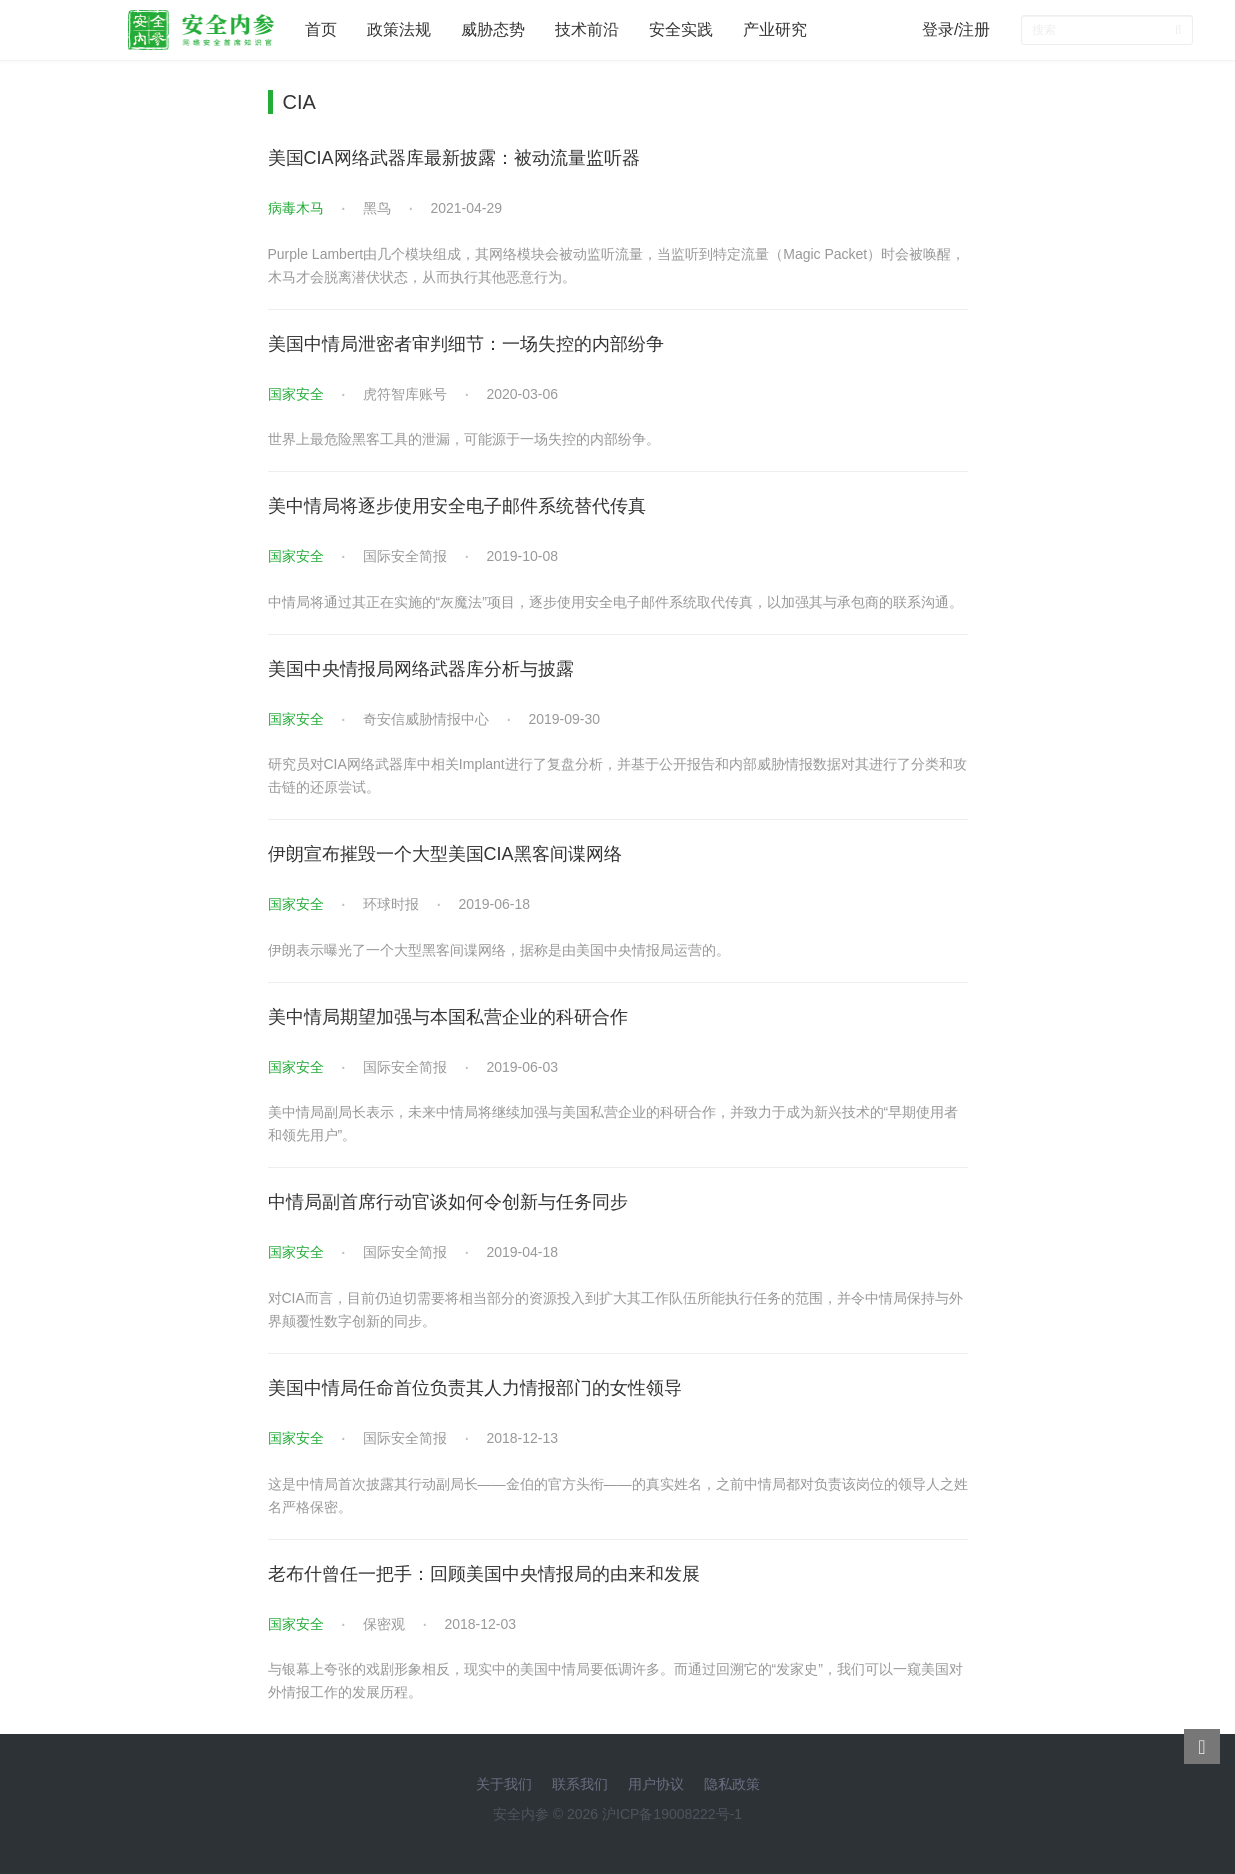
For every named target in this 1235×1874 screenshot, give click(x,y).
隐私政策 (732, 1784)
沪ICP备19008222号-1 (672, 1814)
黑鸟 (377, 208)
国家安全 (296, 394)
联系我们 (580, 1784)
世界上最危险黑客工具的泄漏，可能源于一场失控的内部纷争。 (464, 439)
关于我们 (504, 1784)
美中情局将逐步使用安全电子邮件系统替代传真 (457, 506)
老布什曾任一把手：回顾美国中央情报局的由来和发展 (484, 1574)
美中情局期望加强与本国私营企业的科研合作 (448, 1017)
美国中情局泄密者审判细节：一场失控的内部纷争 (466, 344)
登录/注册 (956, 29)
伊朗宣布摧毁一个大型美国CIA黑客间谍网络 (445, 854)
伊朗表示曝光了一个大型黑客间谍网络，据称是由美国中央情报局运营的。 (499, 950)
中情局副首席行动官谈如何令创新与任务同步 (448, 1202)
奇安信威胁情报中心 (426, 719)
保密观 (384, 1624)
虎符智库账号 (405, 394)
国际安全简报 (405, 556)
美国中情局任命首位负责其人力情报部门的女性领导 (475, 1388)
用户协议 (656, 1784)
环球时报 (391, 904)
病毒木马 (296, 208)
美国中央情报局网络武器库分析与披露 (421, 669)
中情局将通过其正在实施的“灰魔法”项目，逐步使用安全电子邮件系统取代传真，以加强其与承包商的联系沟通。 (615, 602)
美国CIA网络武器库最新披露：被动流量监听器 (454, 158)
